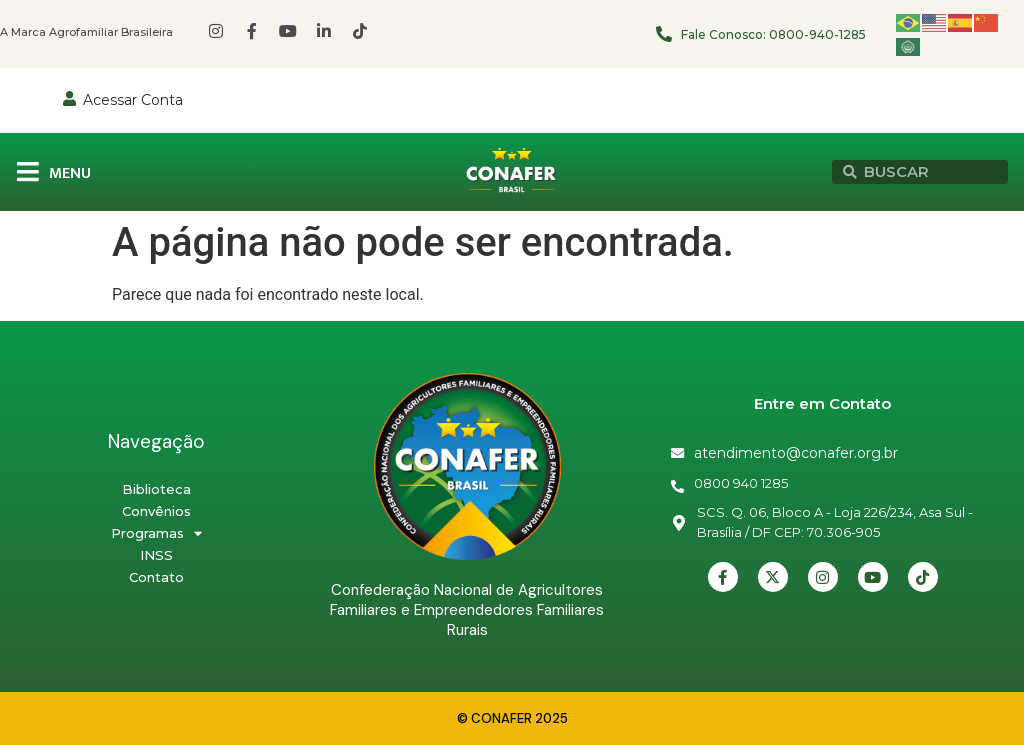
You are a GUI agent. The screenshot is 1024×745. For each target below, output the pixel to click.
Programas (156, 533)
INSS (156, 555)
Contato (156, 577)
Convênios (156, 511)
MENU (70, 173)
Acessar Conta (133, 100)
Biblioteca (156, 489)
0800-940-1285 (817, 34)
